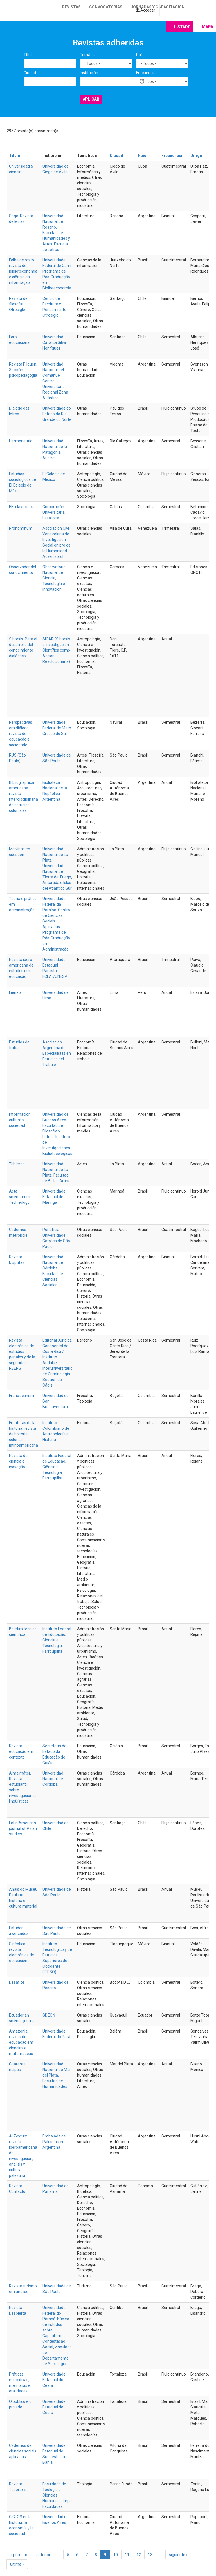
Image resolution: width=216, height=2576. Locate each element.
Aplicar (91, 99)
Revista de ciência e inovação (18, 1461)
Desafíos (17, 1982)
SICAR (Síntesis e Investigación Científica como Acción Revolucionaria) (56, 650)
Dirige (196, 155)
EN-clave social (22, 506)
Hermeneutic (20, 441)
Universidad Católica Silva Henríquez (54, 342)
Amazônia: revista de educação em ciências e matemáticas (21, 2042)
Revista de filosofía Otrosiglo (18, 304)
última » (17, 2564)
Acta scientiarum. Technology (20, 1197)
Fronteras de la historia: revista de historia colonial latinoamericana (23, 1434)
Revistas (71, 7)
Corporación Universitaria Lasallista (53, 512)
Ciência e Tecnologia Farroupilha (52, 1472)
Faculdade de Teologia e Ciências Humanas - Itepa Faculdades (57, 2495)
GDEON (48, 2015)
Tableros (16, 1164)
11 (127, 2554)
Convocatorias (105, 7)
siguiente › (178, 2554)
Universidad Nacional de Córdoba (52, 1779)
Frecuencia (146, 72)
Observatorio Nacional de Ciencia (54, 572)
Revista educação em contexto (21, 1751)
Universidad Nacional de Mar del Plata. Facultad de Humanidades (56, 2075)
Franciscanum (21, 1395)
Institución (89, 72)
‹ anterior (42, 2554)
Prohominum (20, 528)
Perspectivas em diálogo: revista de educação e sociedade (20, 733)
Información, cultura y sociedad (20, 1120)
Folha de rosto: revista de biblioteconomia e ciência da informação (23, 271)
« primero (18, 2554)
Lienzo (15, 992)
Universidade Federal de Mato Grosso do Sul (56, 728)
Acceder (145, 10)
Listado (182, 26)
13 (150, 2554)
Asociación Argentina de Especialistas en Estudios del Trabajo (56, 1053)
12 (138, 2554)
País (140, 54)
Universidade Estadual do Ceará (54, 2380)
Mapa (207, 26)
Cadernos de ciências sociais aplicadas (22, 2451)
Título (29, 54)
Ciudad (30, 72)
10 (115, 2554)
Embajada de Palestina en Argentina (54, 2142)
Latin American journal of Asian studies (23, 1828)
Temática (88, 54)
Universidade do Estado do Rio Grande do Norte (56, 414)
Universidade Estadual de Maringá (54, 1197)
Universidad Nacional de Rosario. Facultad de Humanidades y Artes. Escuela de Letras (56, 233)
